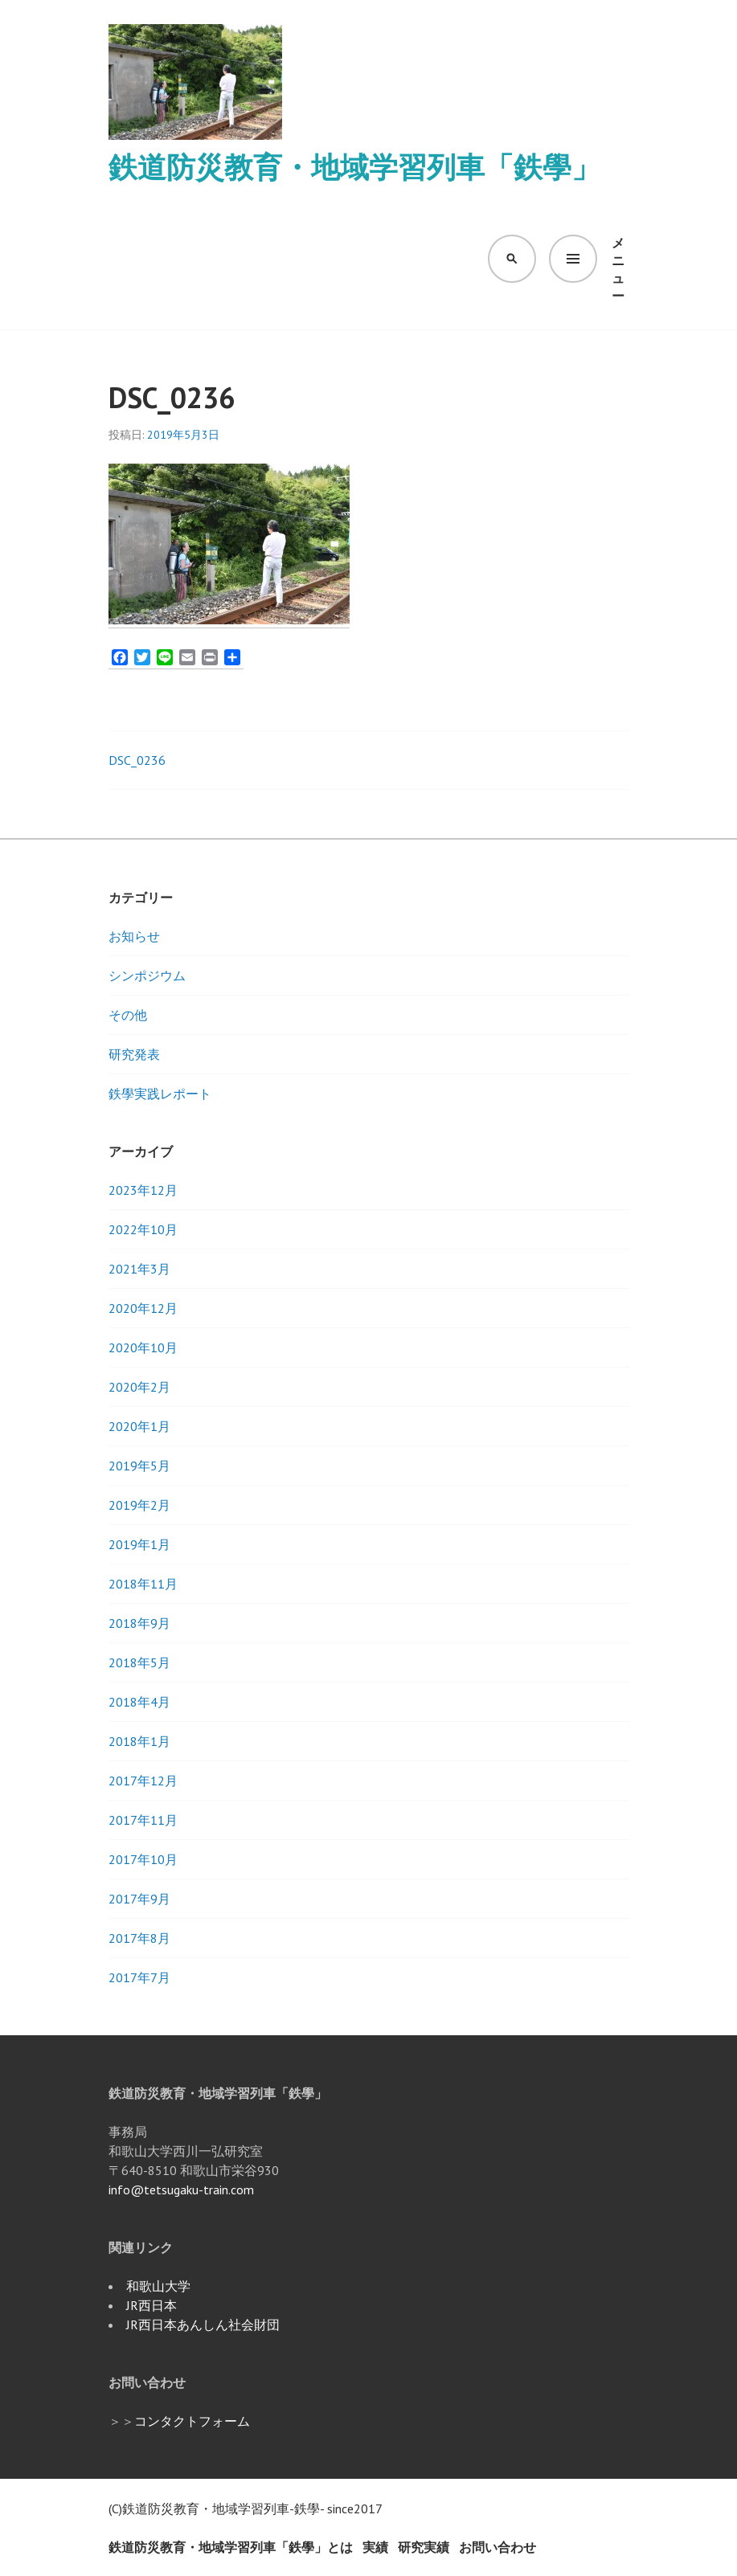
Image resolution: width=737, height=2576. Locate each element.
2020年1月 (139, 1426)
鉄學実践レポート (160, 1094)
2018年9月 (139, 1623)
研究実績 (423, 2547)
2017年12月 (143, 1781)
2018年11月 (143, 1584)
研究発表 (134, 1054)
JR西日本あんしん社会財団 (203, 2324)
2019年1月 (139, 1544)
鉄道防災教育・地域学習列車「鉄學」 (354, 167)
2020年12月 (143, 1308)
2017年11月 (143, 1820)
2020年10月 (143, 1347)
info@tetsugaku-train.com (181, 2189)
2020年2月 (139, 1387)
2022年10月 (143, 1229)
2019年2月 (139, 1505)
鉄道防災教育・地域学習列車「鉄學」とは (231, 2547)
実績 (375, 2547)
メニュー (618, 259)
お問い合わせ (497, 2547)
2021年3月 (139, 1269)
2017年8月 (139, 1938)
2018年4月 (139, 1702)
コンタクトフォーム (192, 2421)
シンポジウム (147, 975)
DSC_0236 (137, 760)
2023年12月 (143, 1190)
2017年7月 (139, 1977)
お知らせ (134, 936)
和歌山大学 (158, 2286)
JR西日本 (151, 2305)
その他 (128, 1015)
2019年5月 (139, 1466)
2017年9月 (139, 1899)
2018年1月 (139, 1741)
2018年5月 (139, 1662)
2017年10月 (143, 1859)
